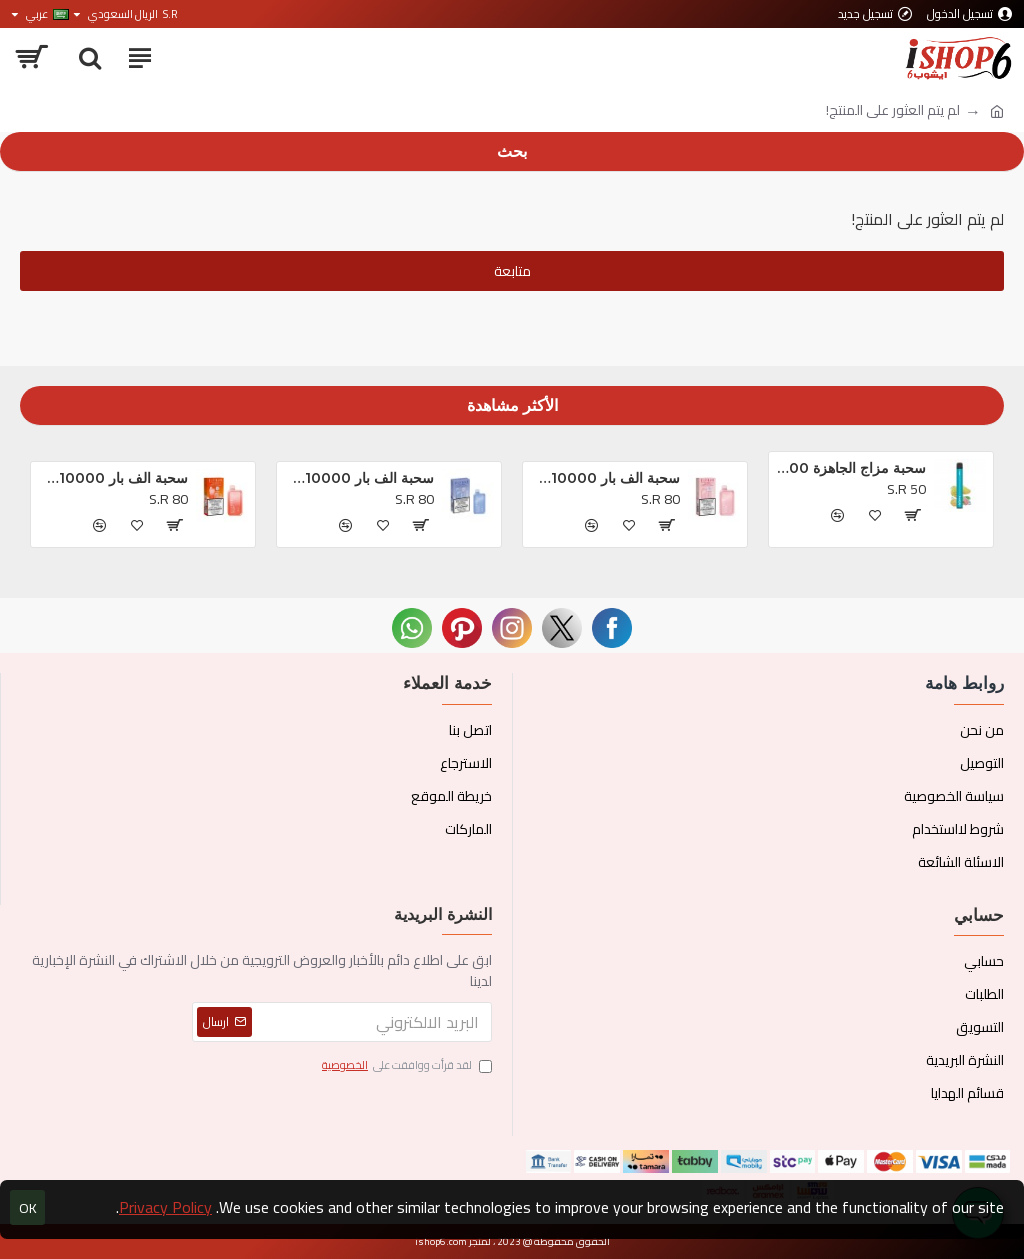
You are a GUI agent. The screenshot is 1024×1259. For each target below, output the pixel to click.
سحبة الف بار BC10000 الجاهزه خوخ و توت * (112, 478)
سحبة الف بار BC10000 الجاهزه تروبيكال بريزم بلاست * (604, 478)
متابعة (512, 271)
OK (28, 1208)
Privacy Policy (165, 1207)
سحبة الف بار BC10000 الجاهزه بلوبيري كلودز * (358, 478)
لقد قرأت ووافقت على (405, 1066)
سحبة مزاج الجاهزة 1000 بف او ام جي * (850, 468)
